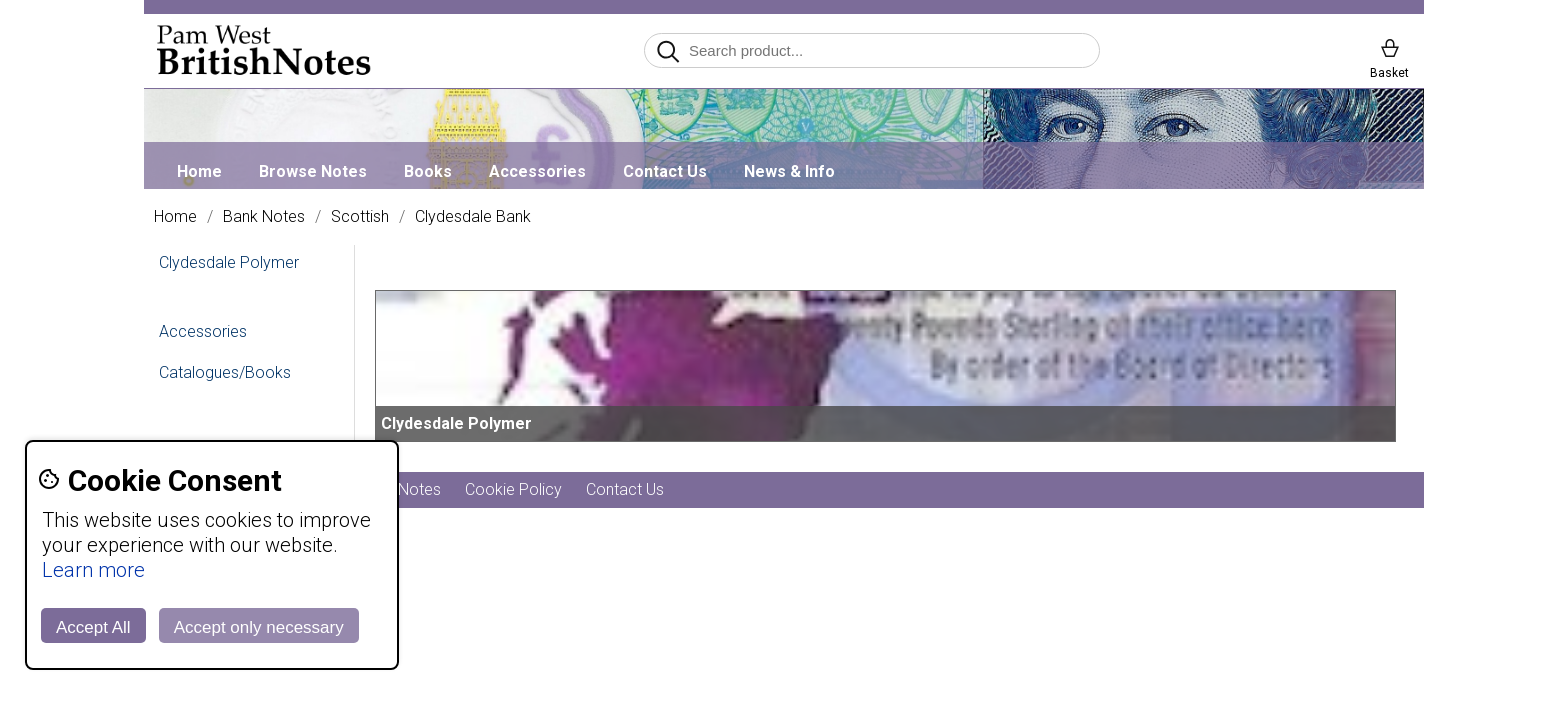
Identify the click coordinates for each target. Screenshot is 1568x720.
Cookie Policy (513, 489)
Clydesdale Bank (473, 217)
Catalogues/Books (225, 372)
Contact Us (665, 171)
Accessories (537, 171)
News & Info (789, 171)
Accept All (93, 627)
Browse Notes (313, 171)
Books (428, 171)
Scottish (360, 217)
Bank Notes (264, 217)
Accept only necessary (259, 627)
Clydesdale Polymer (229, 262)
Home (199, 171)
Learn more (93, 570)
